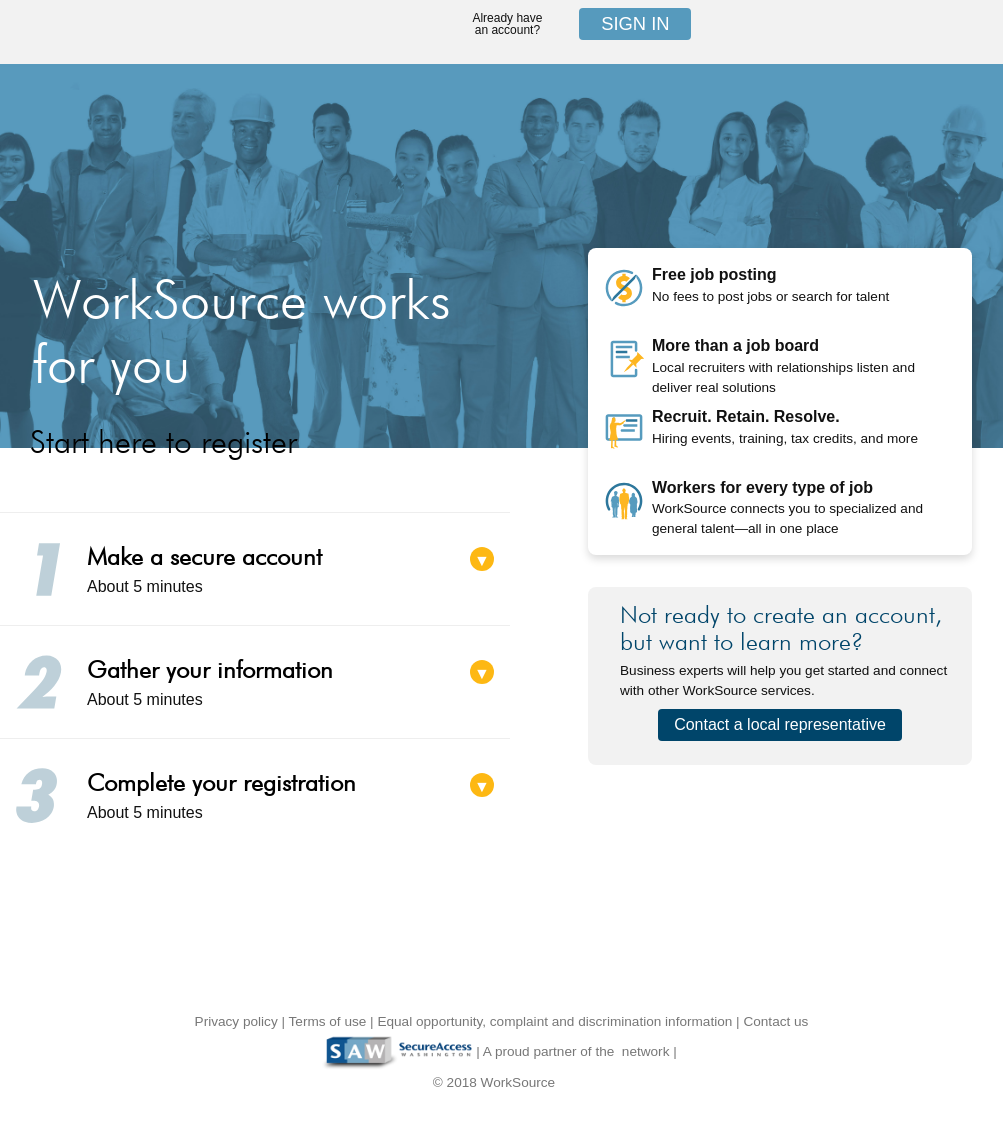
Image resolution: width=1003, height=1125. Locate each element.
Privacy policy (236, 1021)
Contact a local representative (780, 724)
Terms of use (328, 1021)
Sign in (635, 23)
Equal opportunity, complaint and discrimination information (554, 1021)
